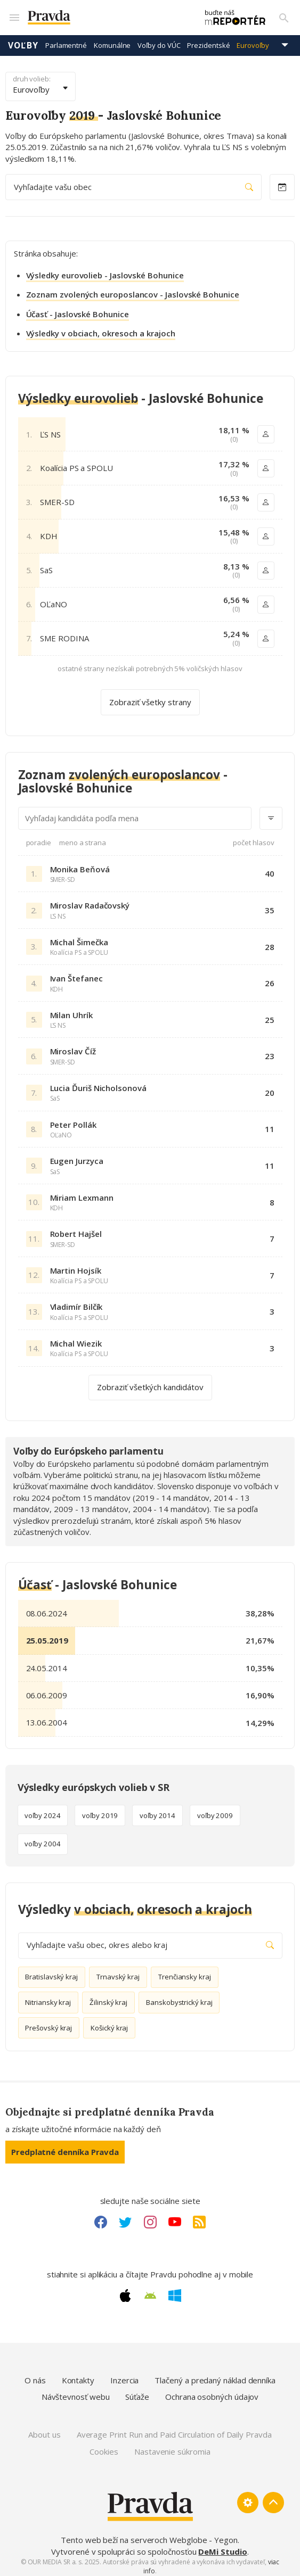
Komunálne (112, 40)
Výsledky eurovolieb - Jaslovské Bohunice (105, 270)
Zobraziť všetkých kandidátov (150, 1382)
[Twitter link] (125, 2217)
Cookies (104, 2446)
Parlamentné (66, 40)
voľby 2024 (42, 1810)
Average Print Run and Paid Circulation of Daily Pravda (174, 2429)
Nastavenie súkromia (172, 2446)
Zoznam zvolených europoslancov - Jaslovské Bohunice (132, 289)
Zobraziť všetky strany (150, 697)
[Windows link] (174, 2290)
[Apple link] (125, 2290)
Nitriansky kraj (48, 1997)
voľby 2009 (215, 1810)
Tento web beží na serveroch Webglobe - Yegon (149, 2535)
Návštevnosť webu (76, 2391)
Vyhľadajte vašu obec (133, 181)
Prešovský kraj (48, 2022)
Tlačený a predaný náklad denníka (215, 2374)
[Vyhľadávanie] (284, 14)
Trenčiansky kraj (184, 1972)
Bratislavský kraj (51, 1972)
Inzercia (124, 2374)
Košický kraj (109, 2022)
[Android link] (150, 2290)
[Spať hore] (273, 2497)
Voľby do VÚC (158, 40)
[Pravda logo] (101, 15)
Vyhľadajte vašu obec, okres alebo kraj (150, 1940)
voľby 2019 (100, 1810)
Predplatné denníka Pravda (65, 2146)
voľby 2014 (157, 1810)
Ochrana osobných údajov (211, 2391)
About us (44, 2429)
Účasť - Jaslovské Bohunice (77, 308)
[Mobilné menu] (13, 15)
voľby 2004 (42, 1839)
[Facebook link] (100, 2217)
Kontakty (78, 2374)
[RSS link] (199, 2217)
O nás (35, 2374)
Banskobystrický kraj (179, 1997)
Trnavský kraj (118, 1972)
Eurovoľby (253, 40)
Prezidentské (208, 40)
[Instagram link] (150, 2217)
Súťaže (137, 2391)
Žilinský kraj (108, 1997)
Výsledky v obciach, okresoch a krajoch (100, 328)
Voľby (23, 40)
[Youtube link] (174, 2217)
